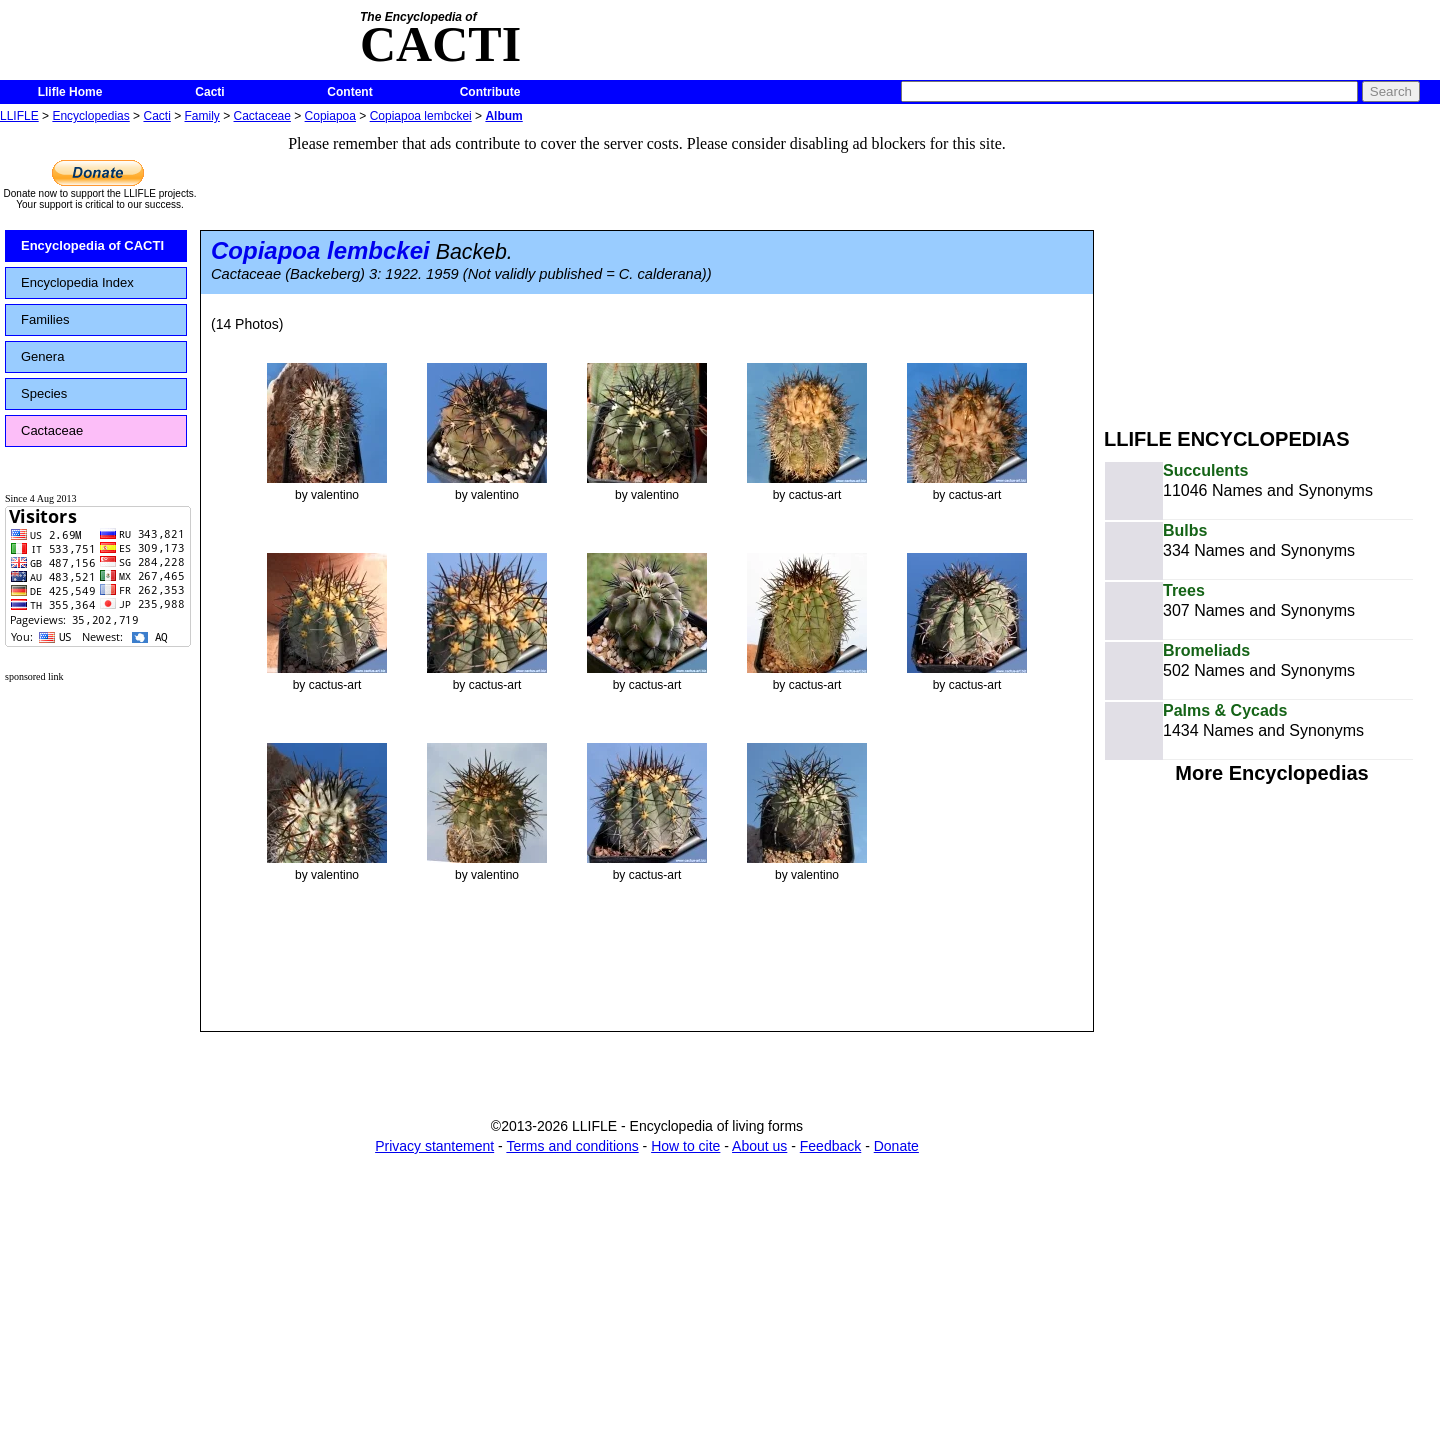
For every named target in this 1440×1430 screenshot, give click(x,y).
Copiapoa (330, 116)
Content (349, 92)
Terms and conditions (572, 1146)
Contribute (490, 92)
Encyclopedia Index (77, 282)
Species (44, 393)
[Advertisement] (1272, 268)
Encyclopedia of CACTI (92, 245)
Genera (42, 356)
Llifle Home (70, 92)
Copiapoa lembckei (421, 116)
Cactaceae (262, 116)
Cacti (209, 92)
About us (759, 1146)
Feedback (830, 1146)
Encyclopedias (90, 116)
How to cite (685, 1146)
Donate (896, 1146)
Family (202, 116)
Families (45, 319)
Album (503, 116)
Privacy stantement (434, 1146)
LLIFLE (19, 116)
